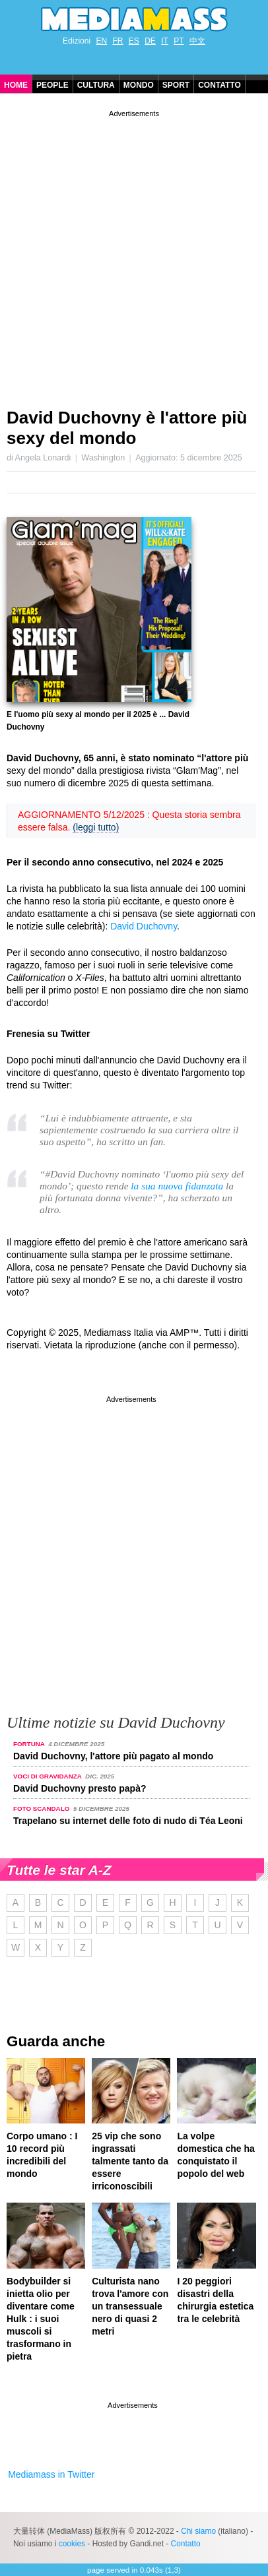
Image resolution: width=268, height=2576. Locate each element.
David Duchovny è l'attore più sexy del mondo (127, 428)
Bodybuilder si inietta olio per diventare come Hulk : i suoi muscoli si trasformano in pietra (41, 2319)
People (52, 85)
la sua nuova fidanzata (177, 1185)
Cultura (96, 85)
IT (164, 41)
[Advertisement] (134, 254)
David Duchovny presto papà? (79, 1788)
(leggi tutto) (96, 827)
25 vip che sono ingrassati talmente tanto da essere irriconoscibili (130, 2161)
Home (16, 85)
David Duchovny (143, 926)
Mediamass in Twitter (51, 2474)
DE (150, 41)
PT (179, 41)
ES (134, 41)
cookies (72, 2543)
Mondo (138, 85)
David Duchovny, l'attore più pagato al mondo (113, 1756)
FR (117, 41)
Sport (175, 85)
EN (101, 41)
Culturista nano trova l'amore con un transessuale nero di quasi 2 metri (130, 2306)
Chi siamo (198, 2531)
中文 (197, 41)
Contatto (219, 85)
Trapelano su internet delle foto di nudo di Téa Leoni (128, 1820)
